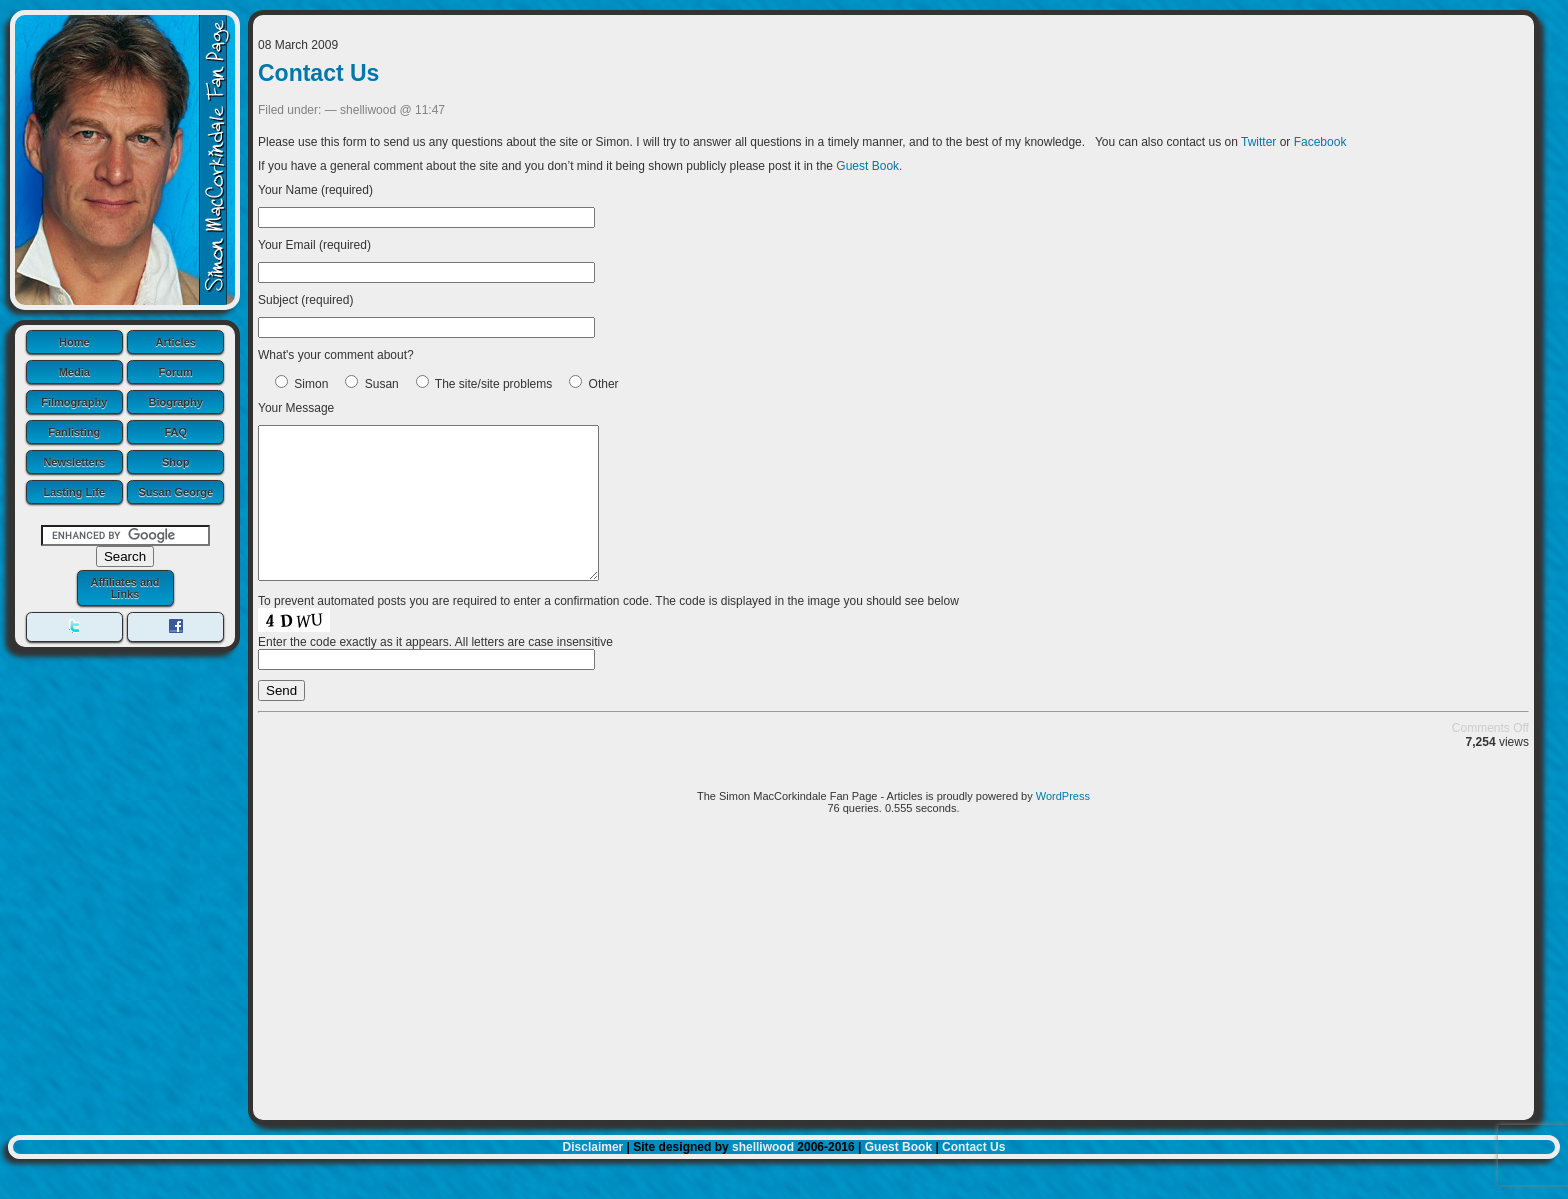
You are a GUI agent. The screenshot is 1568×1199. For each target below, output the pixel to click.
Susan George (175, 492)
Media (74, 372)
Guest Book (898, 1177)
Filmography (74, 402)
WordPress (1063, 826)
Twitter (1258, 142)
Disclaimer (593, 1177)
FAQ (175, 432)
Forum (176, 372)
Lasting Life (74, 492)
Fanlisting (74, 432)
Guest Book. (869, 166)
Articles (176, 342)
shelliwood (763, 1177)
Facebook (1320, 142)
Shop (176, 462)
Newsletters (74, 462)
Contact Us (318, 73)
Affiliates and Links (124, 588)
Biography (176, 402)
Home (74, 342)
